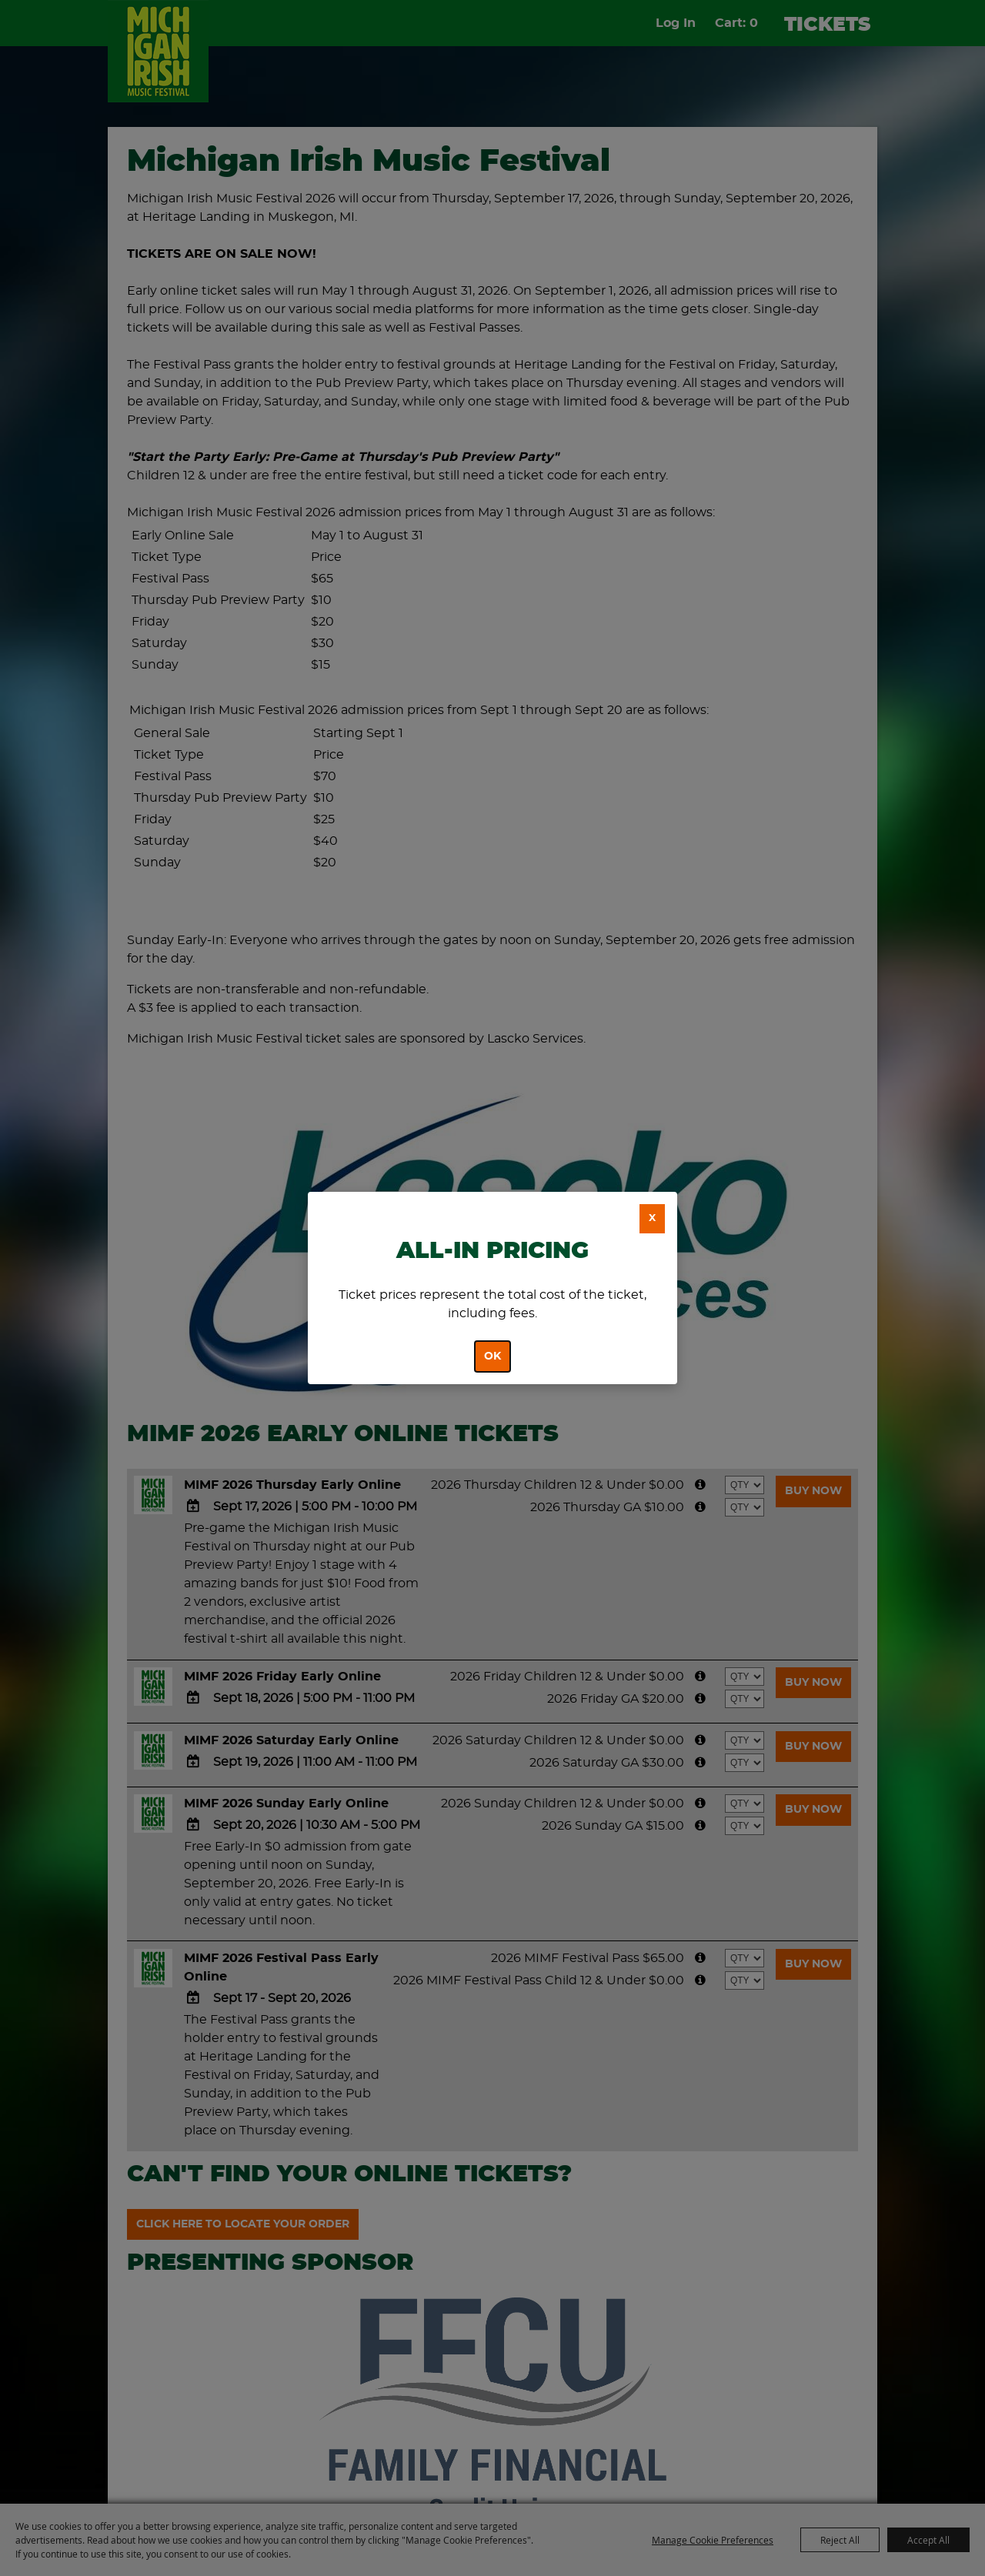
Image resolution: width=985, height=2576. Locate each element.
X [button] (652, 1218)
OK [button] (492, 1356)
